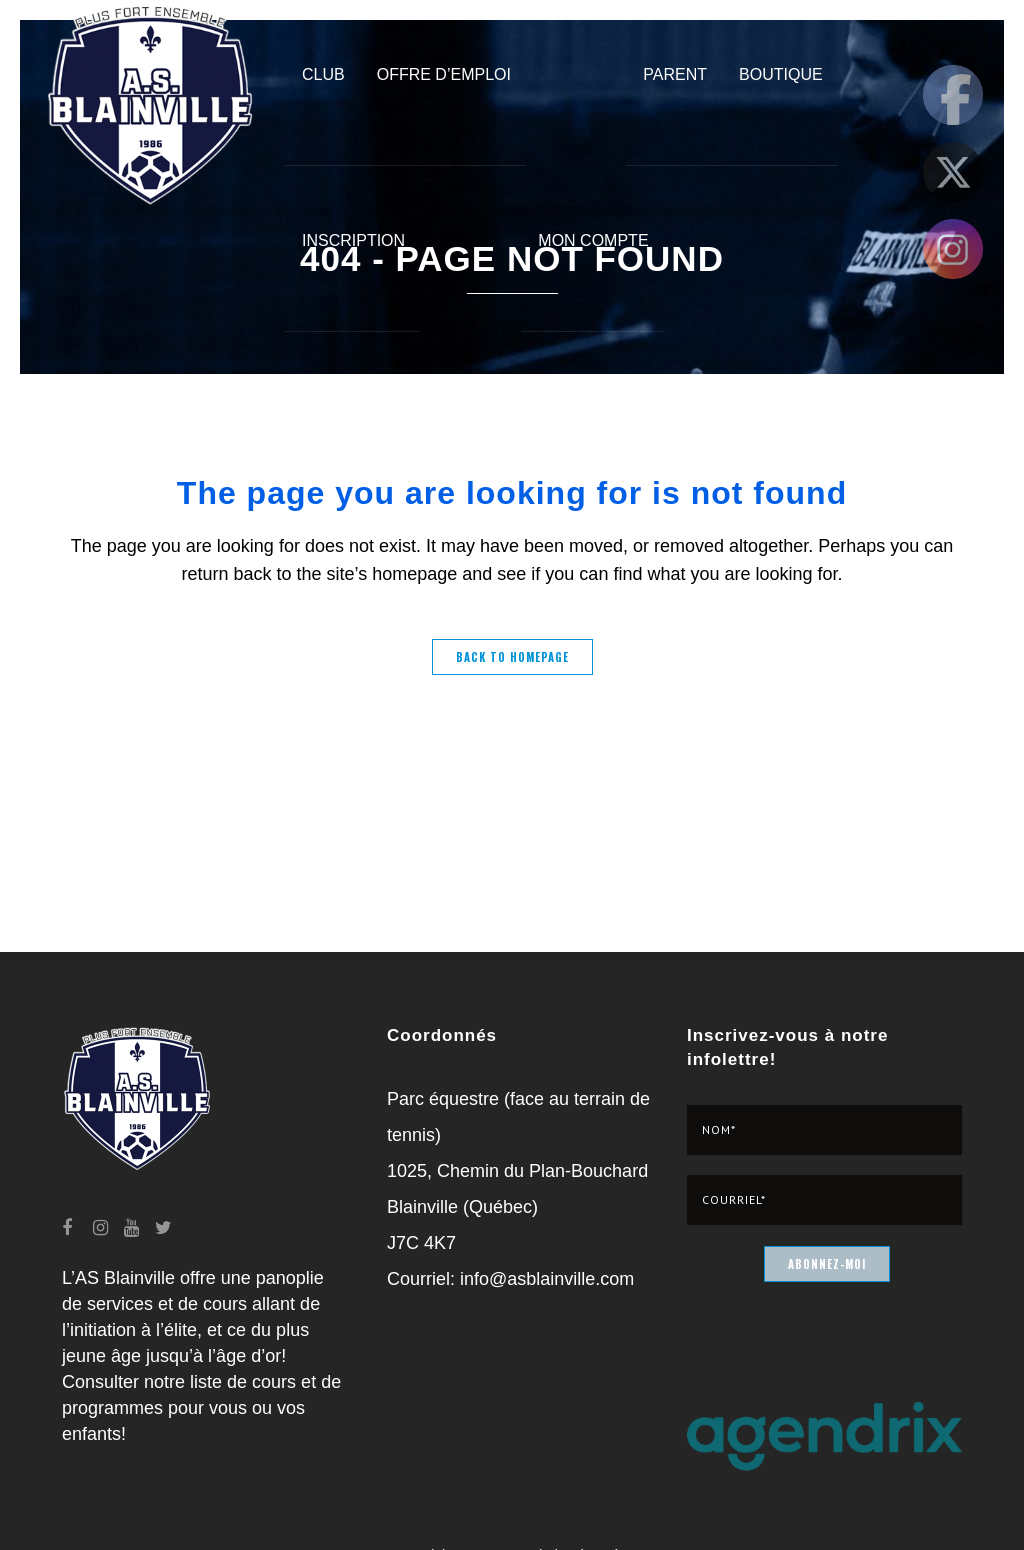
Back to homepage (512, 657)
